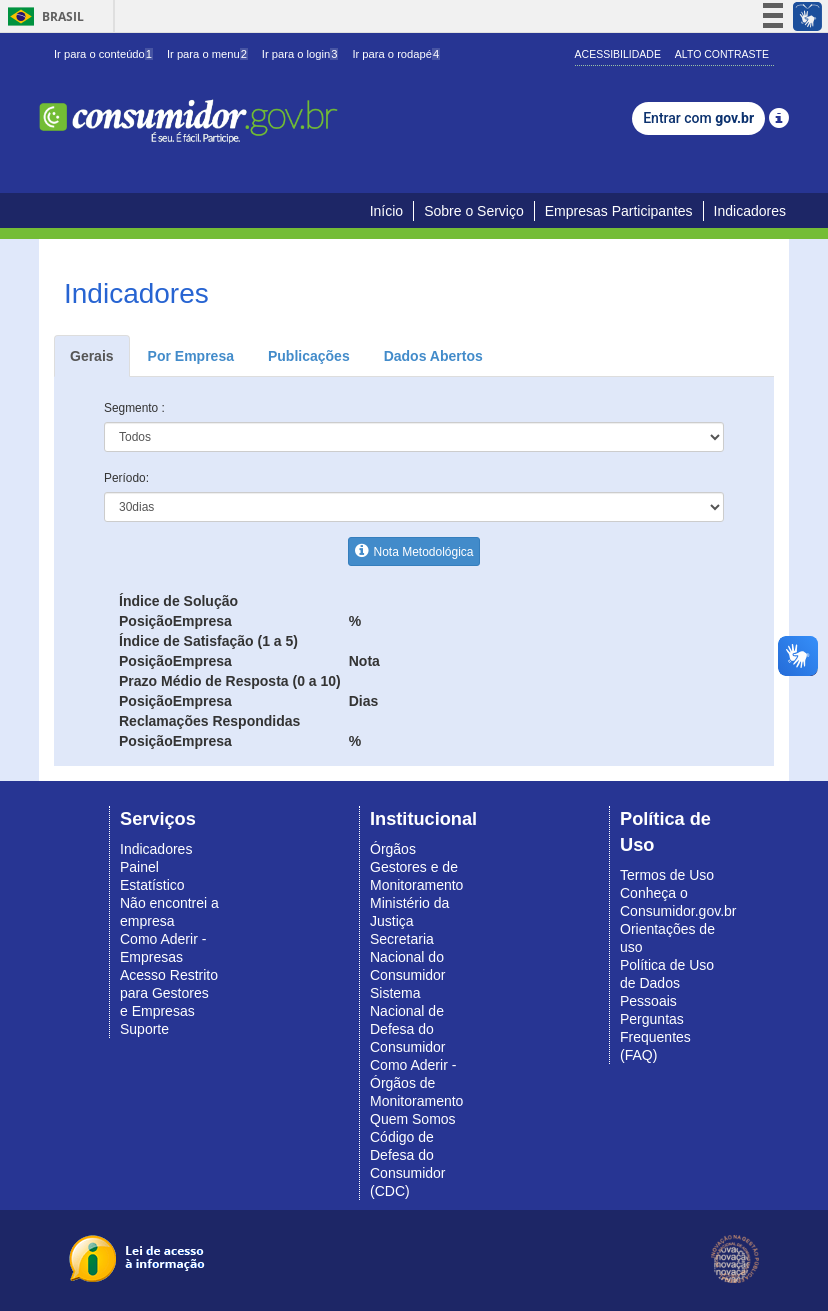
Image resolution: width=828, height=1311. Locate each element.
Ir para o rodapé (396, 54)
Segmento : (134, 408)
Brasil (42, 16)
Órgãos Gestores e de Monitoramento (416, 867)
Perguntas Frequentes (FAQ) (655, 1037)
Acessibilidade (618, 54)
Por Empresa (191, 356)
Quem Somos (413, 1119)
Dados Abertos (433, 356)
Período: (126, 478)
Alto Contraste (722, 54)
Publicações (309, 356)
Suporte (144, 1029)
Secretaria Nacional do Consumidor (407, 957)
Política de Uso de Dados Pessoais (667, 983)
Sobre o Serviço (474, 211)
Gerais (92, 356)
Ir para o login (300, 54)
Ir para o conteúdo (103, 54)
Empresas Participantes (619, 211)
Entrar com (698, 118)
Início (386, 211)
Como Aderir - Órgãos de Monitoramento (416, 1083)
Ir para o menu (207, 54)
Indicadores (750, 211)
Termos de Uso (667, 875)
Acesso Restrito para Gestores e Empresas (169, 993)
